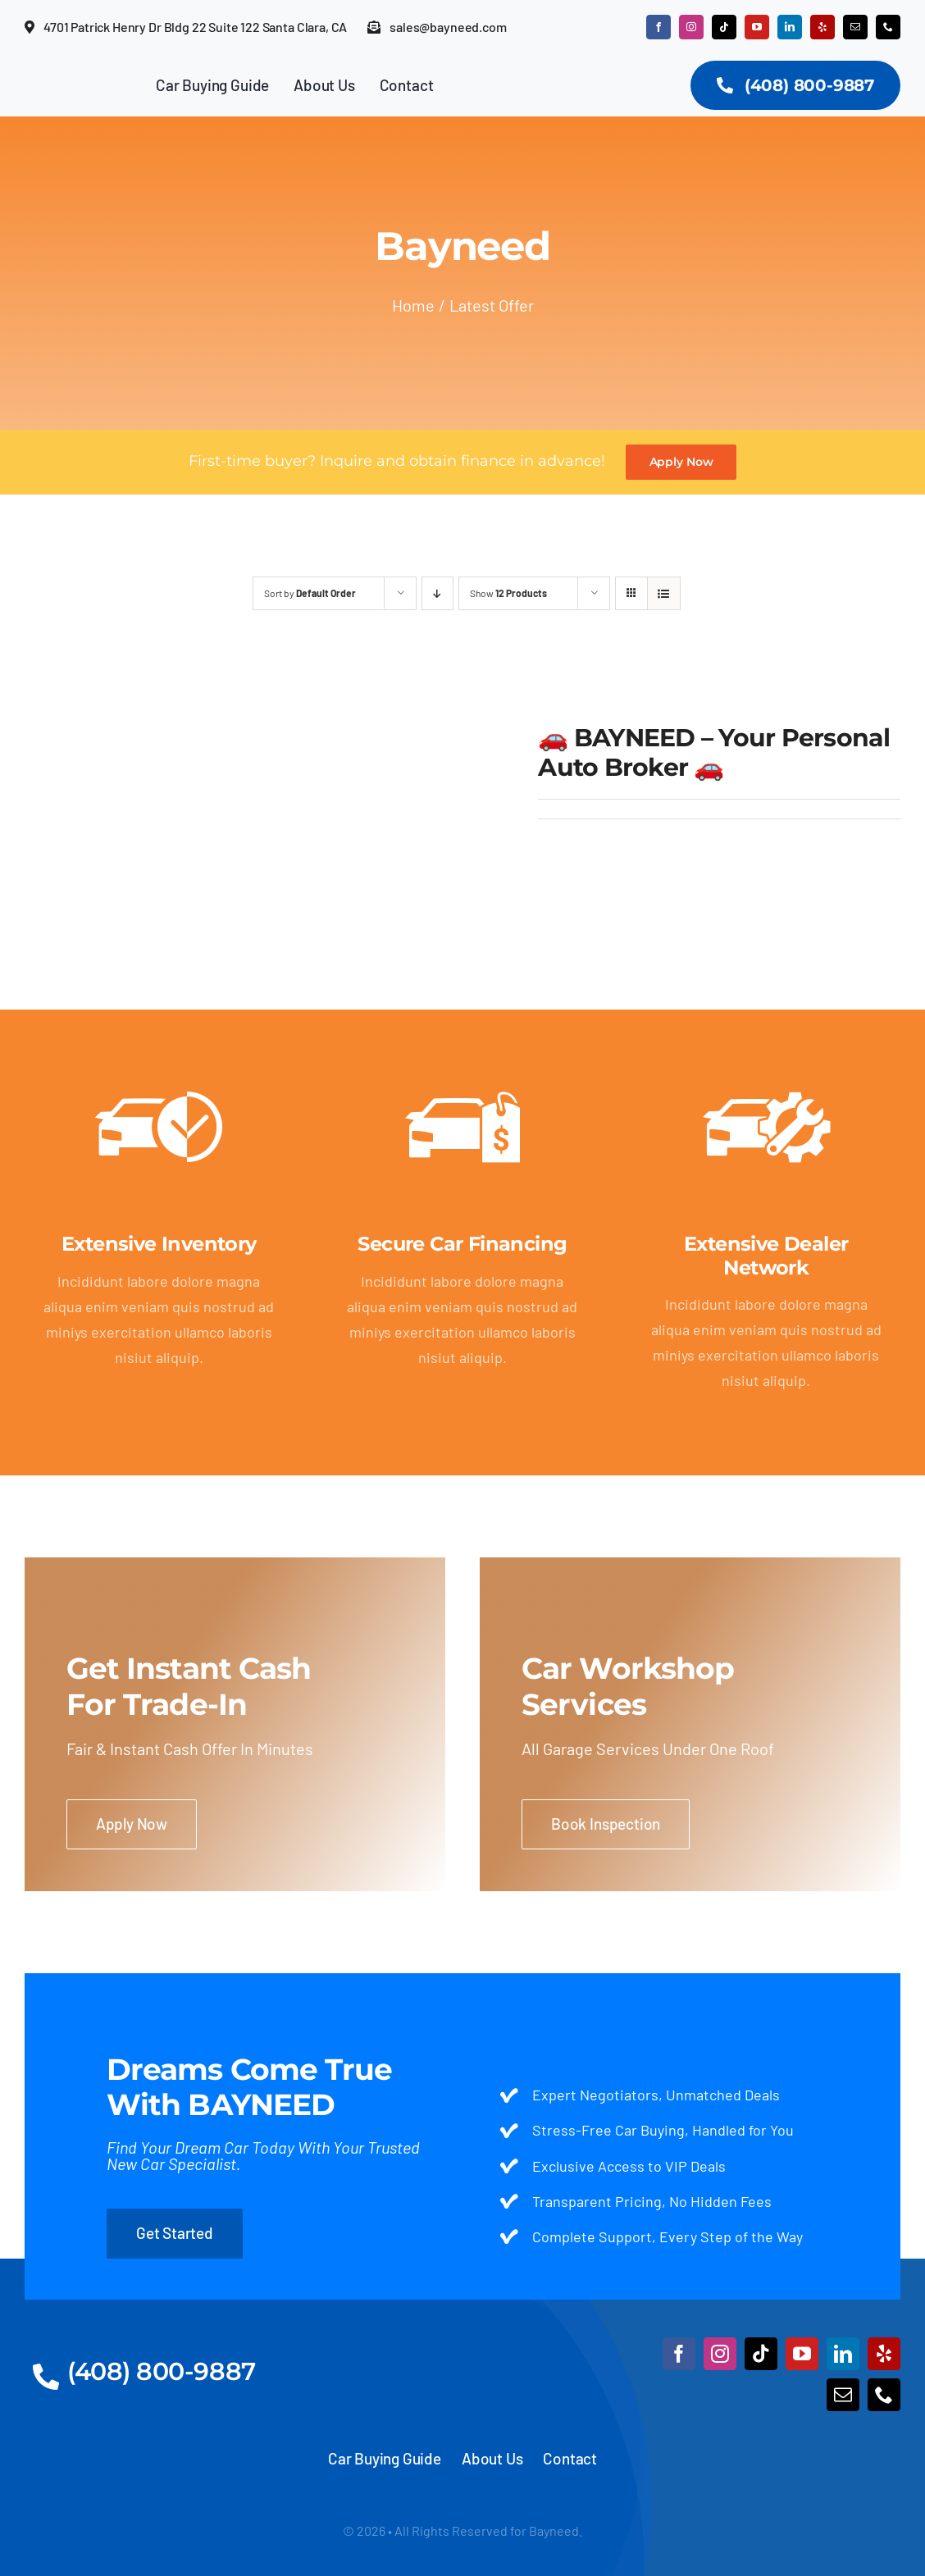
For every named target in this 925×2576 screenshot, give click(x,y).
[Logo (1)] (462, 2327)
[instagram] (691, 27)
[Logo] (72, 78)
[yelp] (822, 27)
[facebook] (658, 27)
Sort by (310, 593)
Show (508, 593)
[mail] (855, 27)
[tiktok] (724, 27)
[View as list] (664, 593)
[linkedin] (789, 27)
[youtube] (757, 27)
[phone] (888, 27)
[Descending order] (437, 593)
